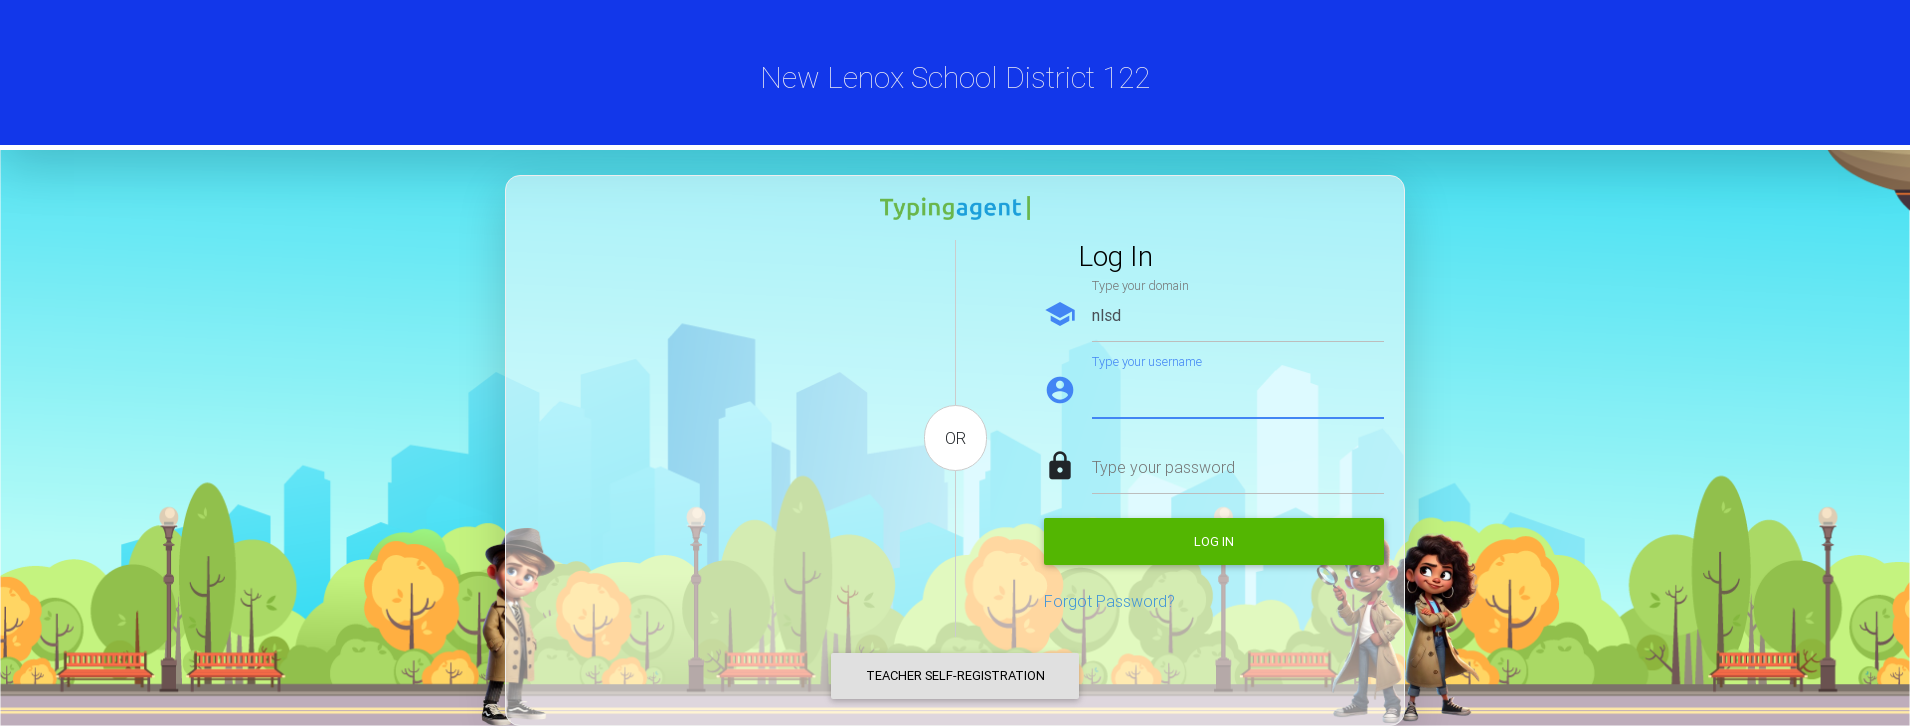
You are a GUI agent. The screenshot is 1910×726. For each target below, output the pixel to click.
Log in (1214, 541)
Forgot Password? (1109, 601)
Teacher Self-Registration (955, 675)
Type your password (1163, 467)
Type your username (1147, 361)
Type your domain (1140, 285)
